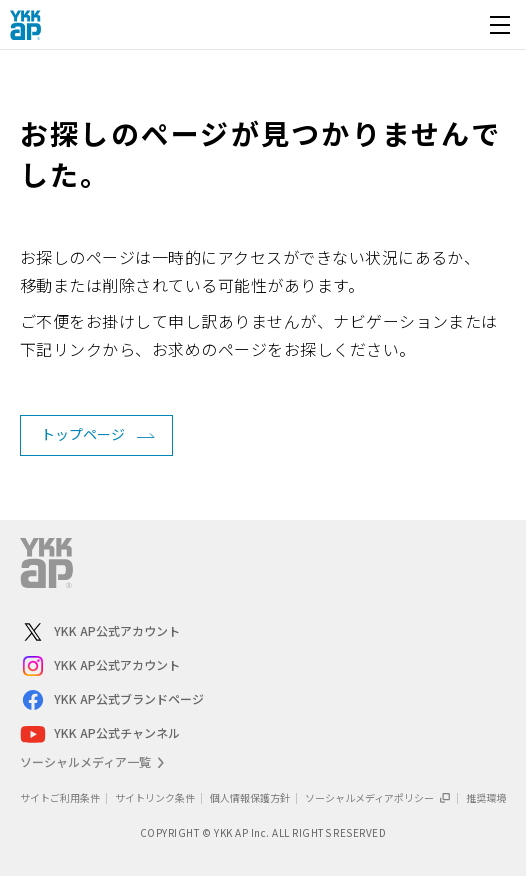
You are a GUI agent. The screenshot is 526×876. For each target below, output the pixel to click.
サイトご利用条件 (60, 797)
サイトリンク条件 (155, 797)
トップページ (83, 434)
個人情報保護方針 (250, 797)
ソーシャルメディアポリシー (378, 797)
